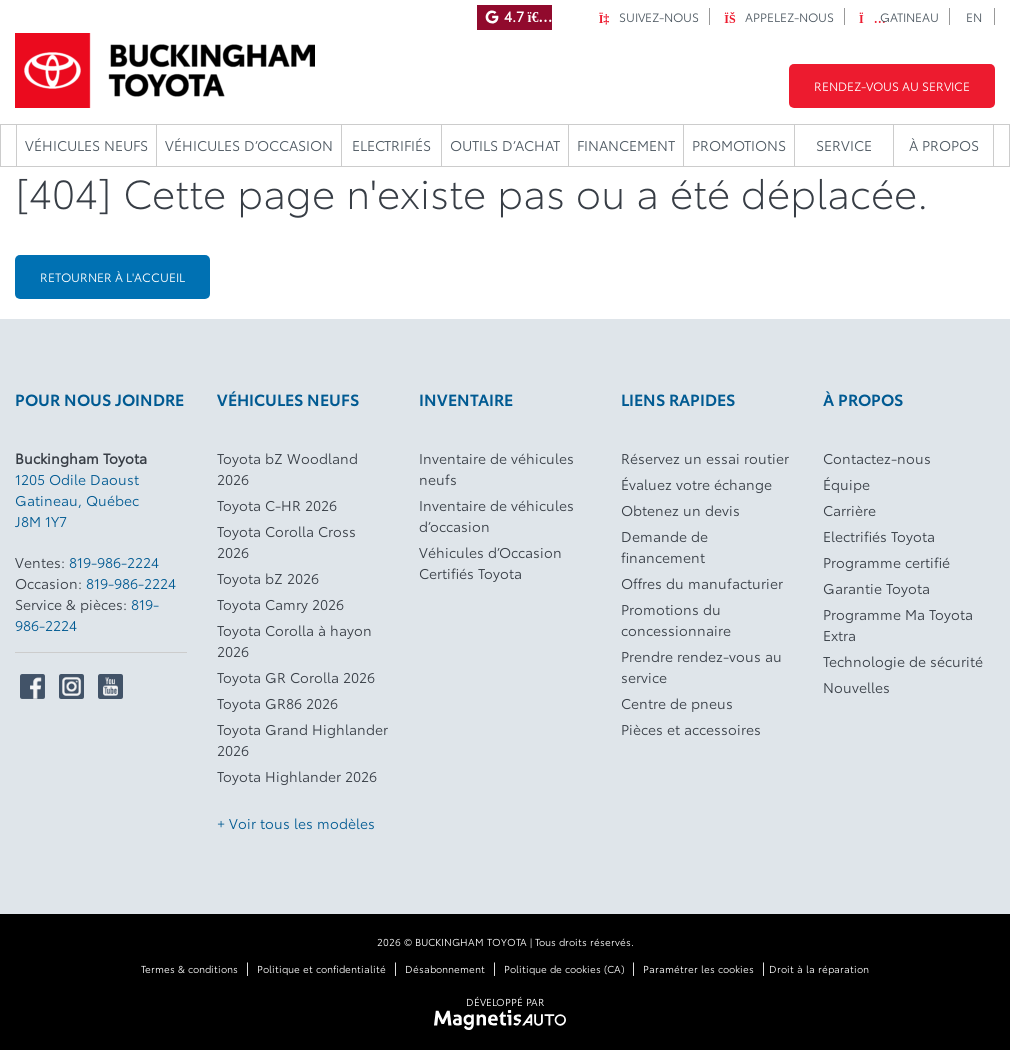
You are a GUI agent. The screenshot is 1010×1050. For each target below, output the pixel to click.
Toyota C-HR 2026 (277, 505)
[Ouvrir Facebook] (32, 686)
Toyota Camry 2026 (280, 604)
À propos (944, 145)
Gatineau (899, 16)
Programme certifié (886, 562)
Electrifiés (391, 145)
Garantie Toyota (876, 588)
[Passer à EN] (974, 16)
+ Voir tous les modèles (296, 823)
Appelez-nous (779, 16)
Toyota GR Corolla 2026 (296, 677)
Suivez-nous (648, 16)
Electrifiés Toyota (879, 536)
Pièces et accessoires (691, 729)
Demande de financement (664, 546)
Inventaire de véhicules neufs (496, 468)
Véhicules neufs (86, 145)
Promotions (739, 145)
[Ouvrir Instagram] (71, 686)
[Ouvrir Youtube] (110, 686)
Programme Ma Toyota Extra (898, 624)
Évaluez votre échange (696, 484)
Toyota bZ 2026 (268, 578)
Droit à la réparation (819, 968)
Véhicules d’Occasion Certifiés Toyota (490, 562)
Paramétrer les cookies (698, 968)
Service (844, 145)
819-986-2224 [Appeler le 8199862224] (114, 562)
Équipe (846, 484)
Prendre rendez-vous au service (701, 666)
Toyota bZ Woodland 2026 (287, 468)
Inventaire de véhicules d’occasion (496, 515)
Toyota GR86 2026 (277, 703)
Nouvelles (856, 687)
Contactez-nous (877, 458)
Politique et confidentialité (321, 968)
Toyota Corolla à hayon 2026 (294, 640)
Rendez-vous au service (892, 85)
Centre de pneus (677, 703)
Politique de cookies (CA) (564, 968)
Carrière (849, 510)
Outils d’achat (505, 145)
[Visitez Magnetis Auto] (505, 1017)
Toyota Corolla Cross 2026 (286, 541)
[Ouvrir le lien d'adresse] (77, 500)
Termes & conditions (189, 968)
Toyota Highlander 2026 (297, 776)
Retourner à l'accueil (112, 276)
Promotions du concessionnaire (676, 619)
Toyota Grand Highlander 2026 (302, 739)
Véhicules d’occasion (249, 145)
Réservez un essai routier (705, 458)
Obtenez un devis (680, 510)
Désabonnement (445, 968)
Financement (626, 145)
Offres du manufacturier (702, 583)
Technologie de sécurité (903, 661)
